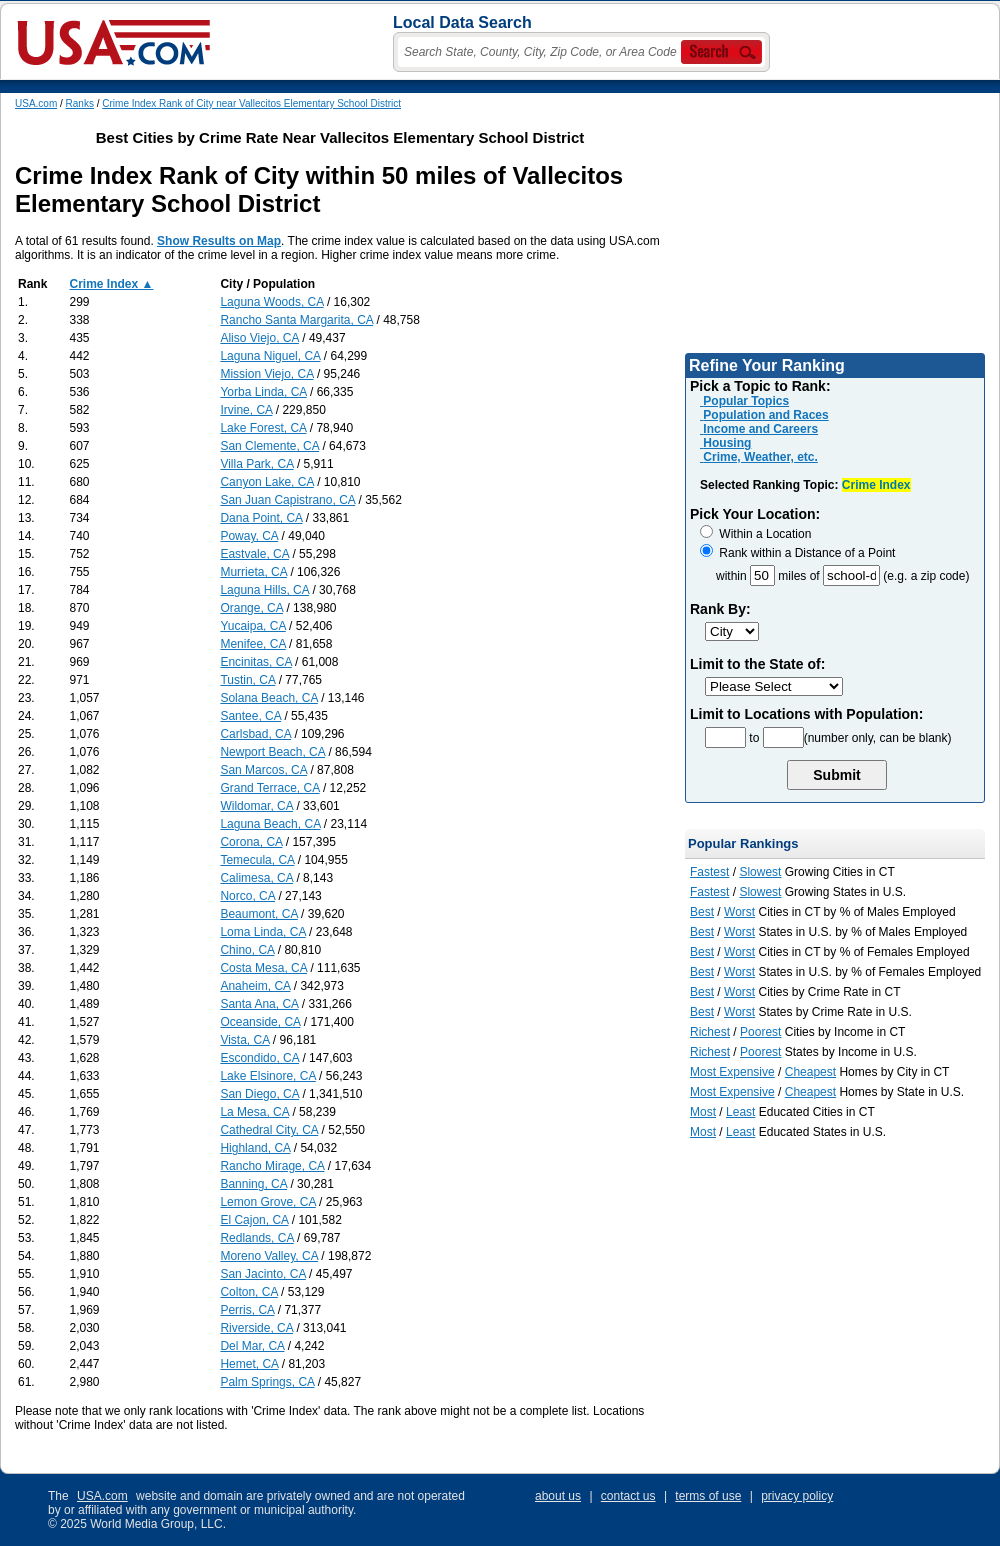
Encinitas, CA (255, 662)
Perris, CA (247, 1310)
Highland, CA (255, 1148)
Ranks (80, 103)
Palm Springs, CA (267, 1382)
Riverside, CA (256, 1328)
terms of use (708, 1496)
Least (740, 1112)
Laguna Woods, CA (271, 302)
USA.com (36, 103)
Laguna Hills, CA (264, 590)
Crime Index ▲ (112, 284)
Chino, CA (247, 950)
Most (703, 1112)
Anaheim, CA (255, 986)
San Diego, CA (259, 1094)
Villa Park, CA (256, 464)
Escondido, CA (259, 1058)
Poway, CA (249, 536)
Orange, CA (251, 608)
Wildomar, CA (256, 806)
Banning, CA (253, 1184)
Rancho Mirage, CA (272, 1166)
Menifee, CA (252, 644)
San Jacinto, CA (262, 1274)
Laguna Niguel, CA (270, 356)
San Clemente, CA (269, 446)
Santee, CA (250, 716)
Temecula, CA (257, 860)
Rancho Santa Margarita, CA (296, 320)
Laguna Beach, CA (270, 824)
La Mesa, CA (254, 1112)
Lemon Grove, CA (267, 1202)
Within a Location (755, 534)
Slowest (760, 872)
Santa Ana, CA (259, 1004)
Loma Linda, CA (262, 932)
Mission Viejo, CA (266, 374)
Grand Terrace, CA (269, 788)
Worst (739, 912)
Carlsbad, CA (255, 734)
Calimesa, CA (256, 878)
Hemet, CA (249, 1364)
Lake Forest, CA (263, 428)
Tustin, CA (247, 680)
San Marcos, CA (263, 770)
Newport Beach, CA (272, 752)
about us (558, 1496)
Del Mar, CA (252, 1346)
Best (702, 912)
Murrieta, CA (253, 572)
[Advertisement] (835, 223)
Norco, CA (247, 896)
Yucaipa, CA (252, 626)
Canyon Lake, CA (266, 482)
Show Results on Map (219, 241)
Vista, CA (244, 1040)
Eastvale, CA (254, 554)
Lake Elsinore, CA (267, 1076)
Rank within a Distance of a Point (797, 553)
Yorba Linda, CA (263, 392)
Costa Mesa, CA (263, 968)
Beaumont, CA (258, 914)
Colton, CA (248, 1292)
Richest (710, 1032)
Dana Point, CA (261, 518)
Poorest (760, 1032)
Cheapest (810, 1072)
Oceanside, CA (260, 1022)
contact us (628, 1496)
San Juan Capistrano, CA (287, 500)
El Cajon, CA (254, 1220)
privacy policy (797, 1496)
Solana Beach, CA (268, 698)
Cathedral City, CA (269, 1130)
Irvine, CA (246, 410)
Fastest (709, 872)
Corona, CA (251, 842)
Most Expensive (732, 1072)
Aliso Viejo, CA (259, 338)
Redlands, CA (256, 1238)
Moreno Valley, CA (269, 1256)
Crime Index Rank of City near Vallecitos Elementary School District (251, 103)
